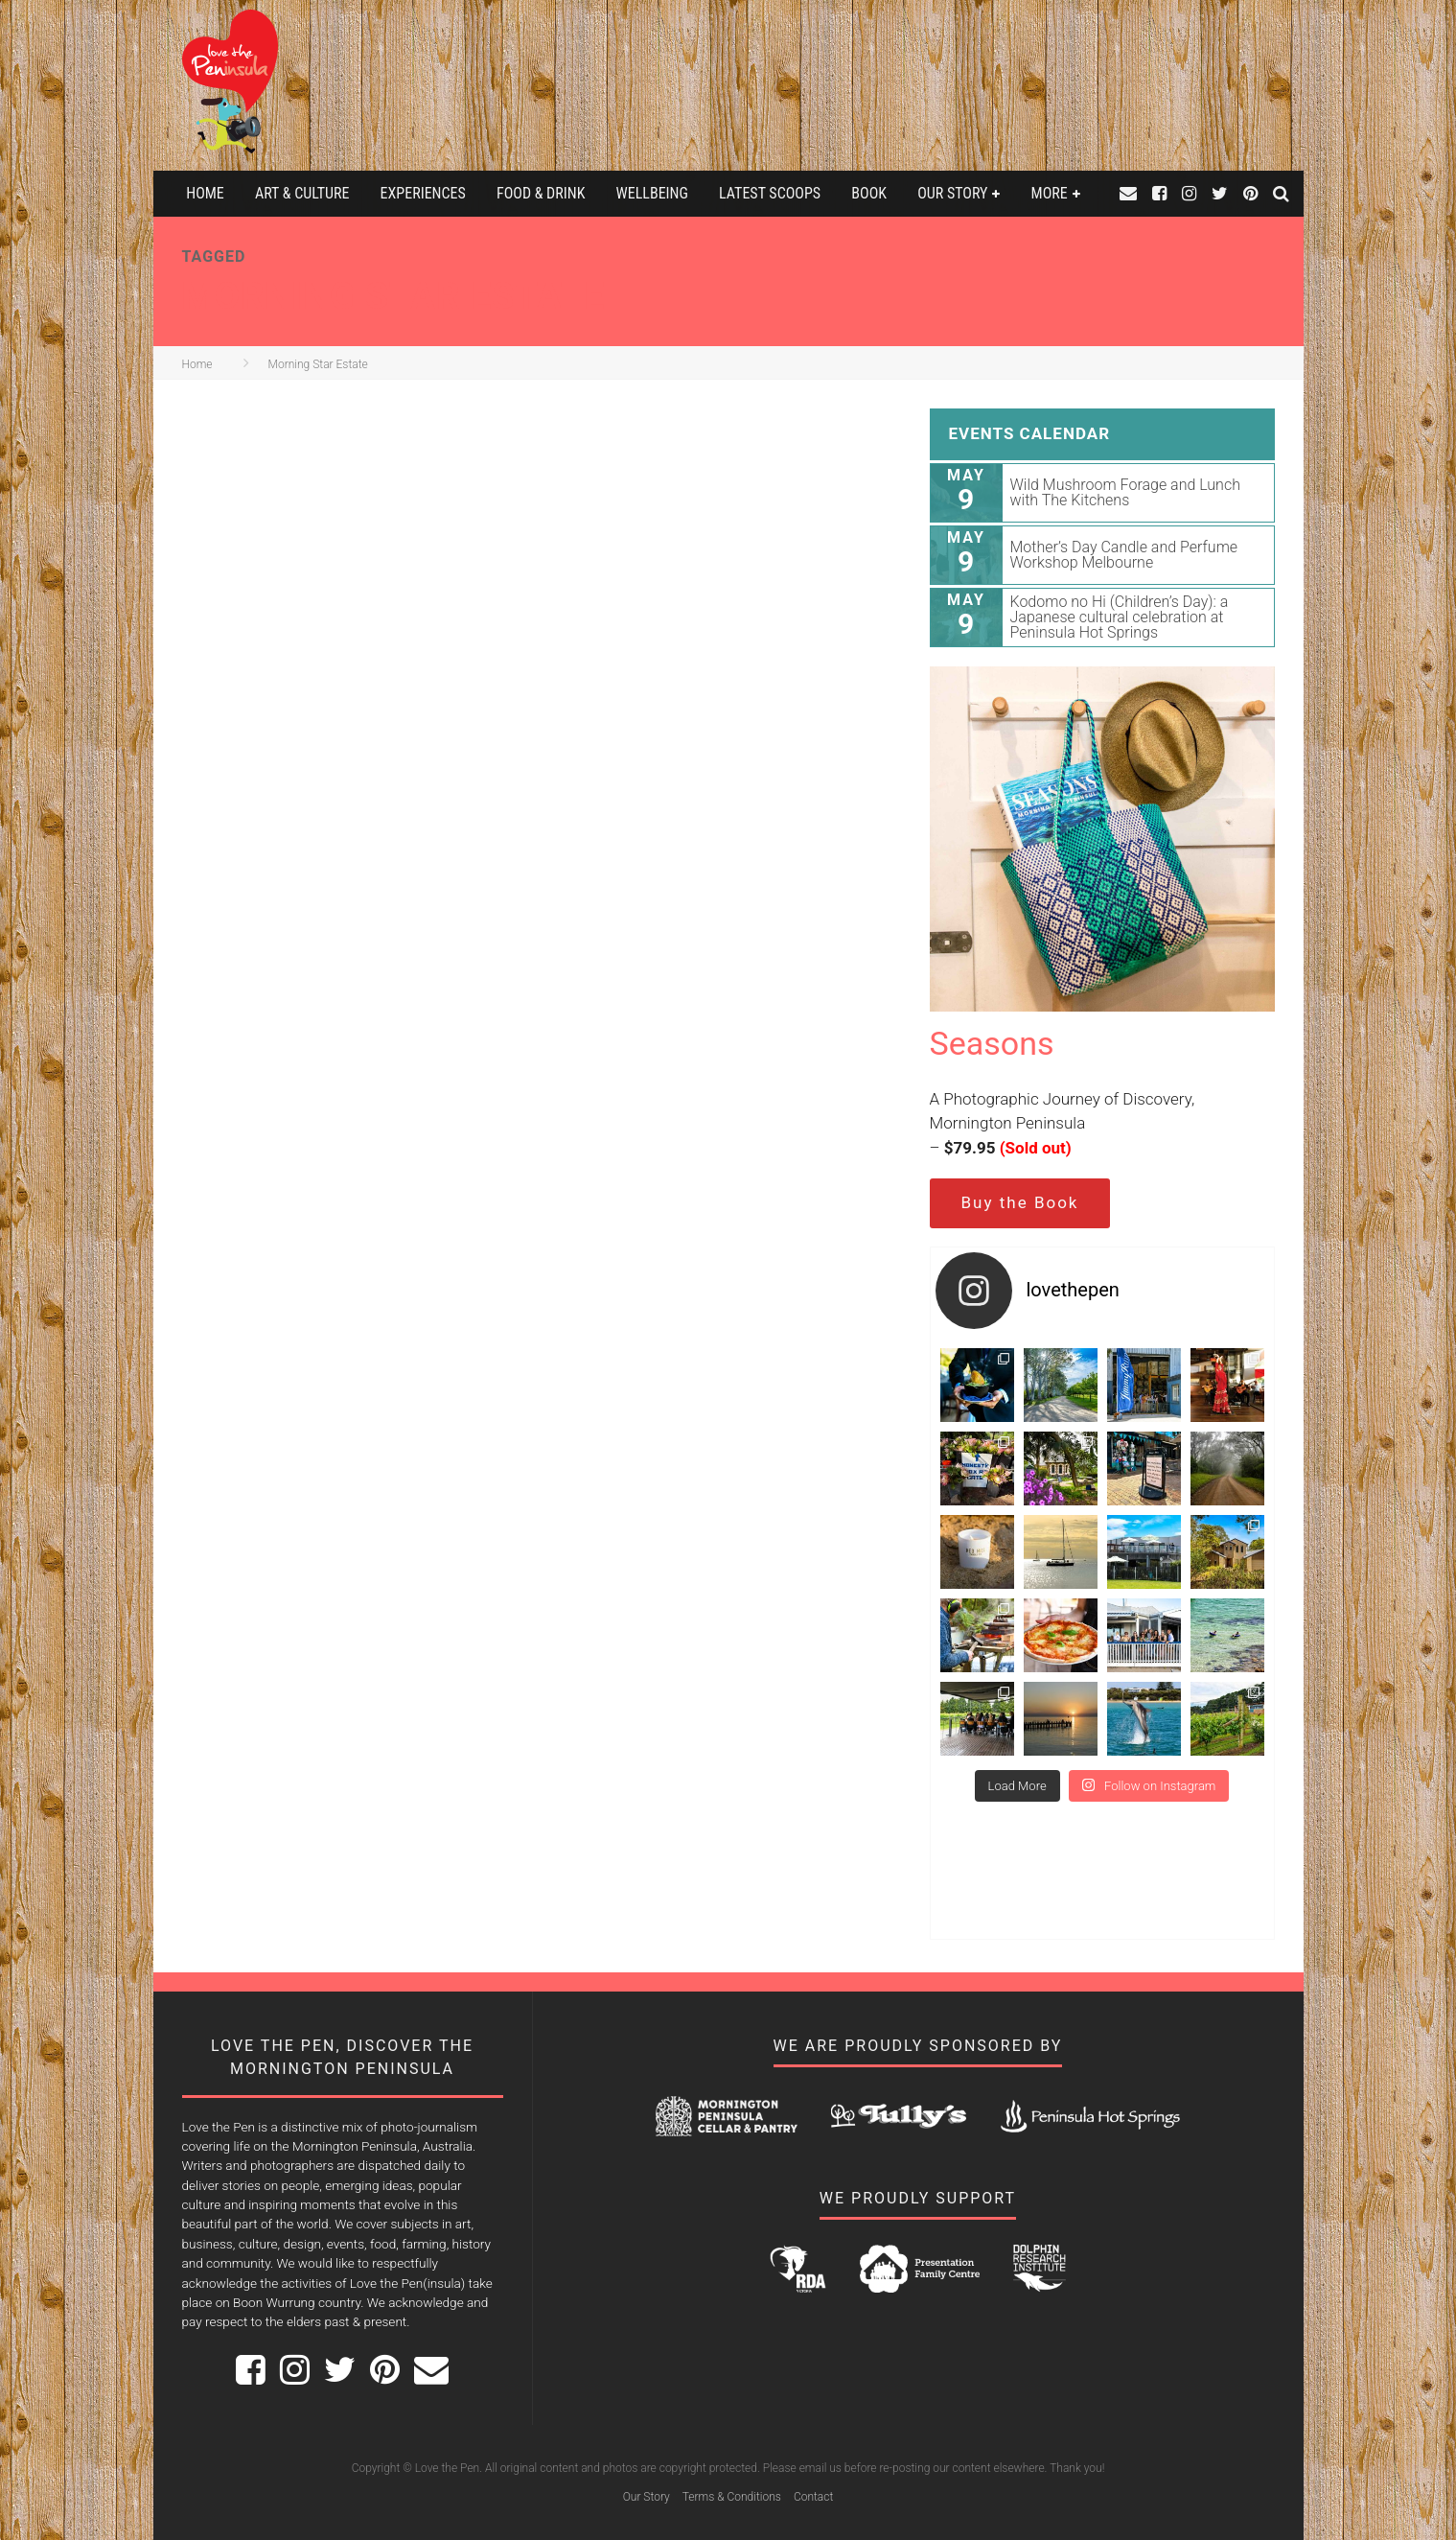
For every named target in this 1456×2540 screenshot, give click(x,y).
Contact (813, 2497)
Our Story (952, 193)
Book (869, 193)
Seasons (992, 1043)
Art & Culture (302, 193)
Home (205, 193)
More (1049, 193)
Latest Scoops (769, 193)
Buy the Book (1020, 1202)
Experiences (423, 193)
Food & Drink (541, 193)
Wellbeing (652, 193)
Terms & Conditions (731, 2497)
